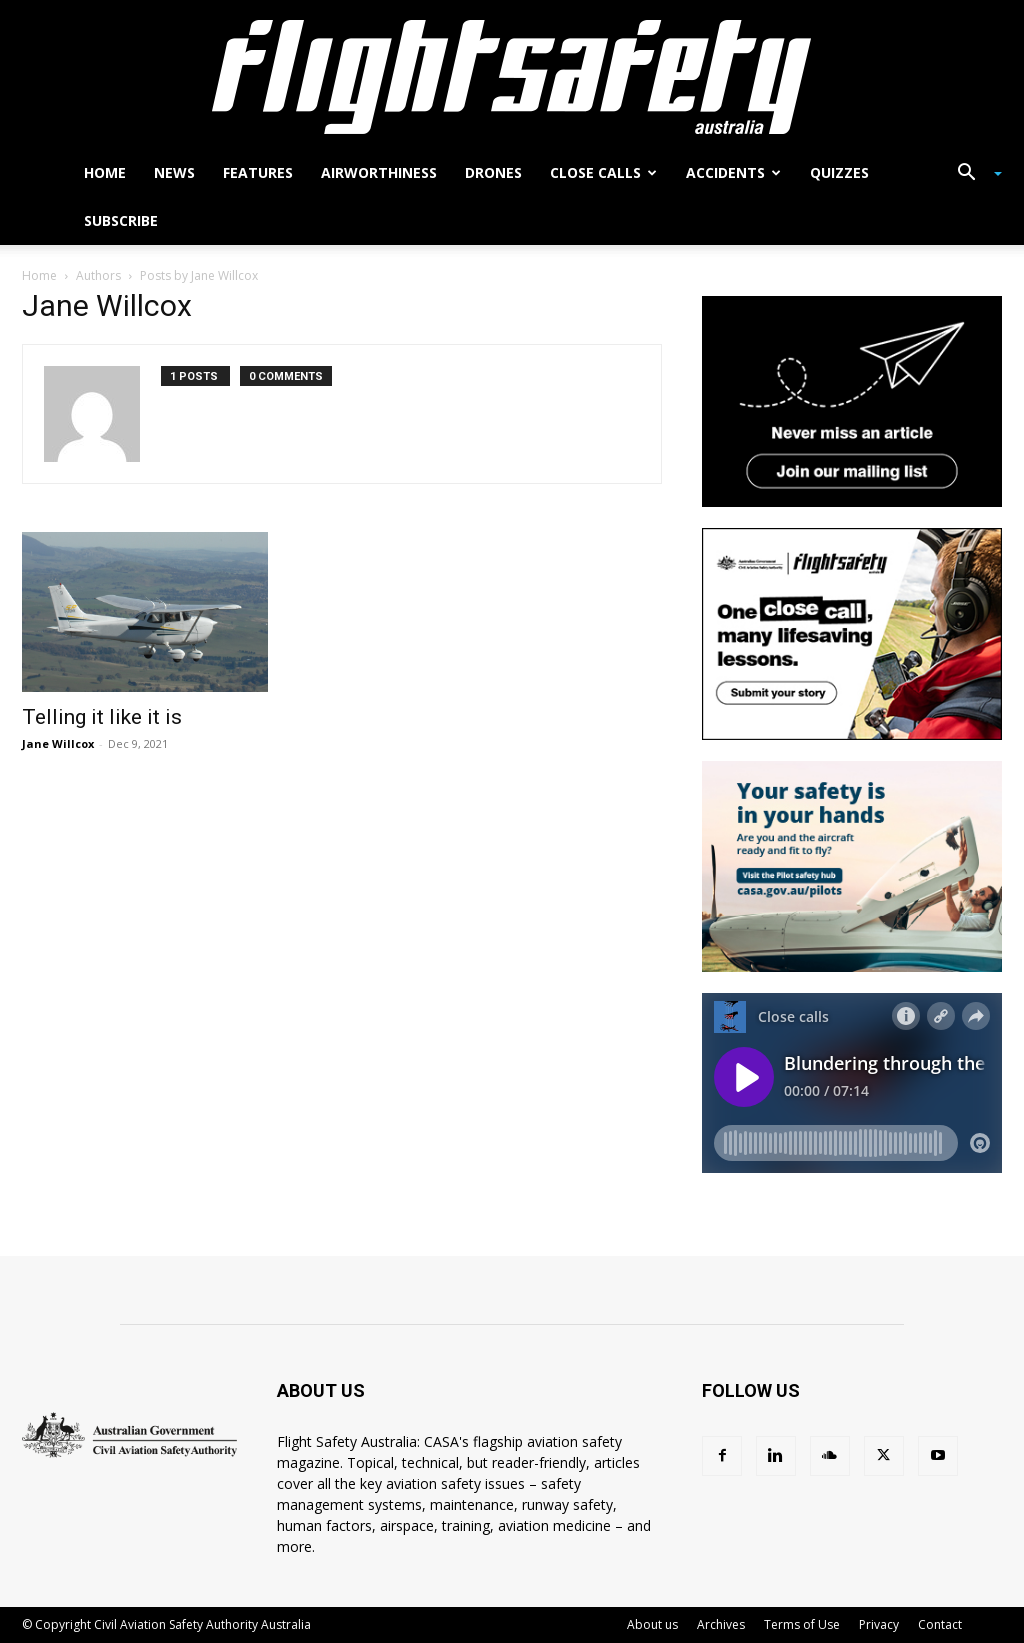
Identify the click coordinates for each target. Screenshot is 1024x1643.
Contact (940, 1624)
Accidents (733, 172)
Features (258, 172)
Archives (721, 1624)
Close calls (603, 172)
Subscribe (121, 220)
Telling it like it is (102, 717)
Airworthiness (379, 172)
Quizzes (839, 172)
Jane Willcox (58, 743)
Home (105, 172)
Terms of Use (802, 1624)
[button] (972, 174)
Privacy (879, 1624)
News (174, 172)
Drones (493, 172)
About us (652, 1624)
